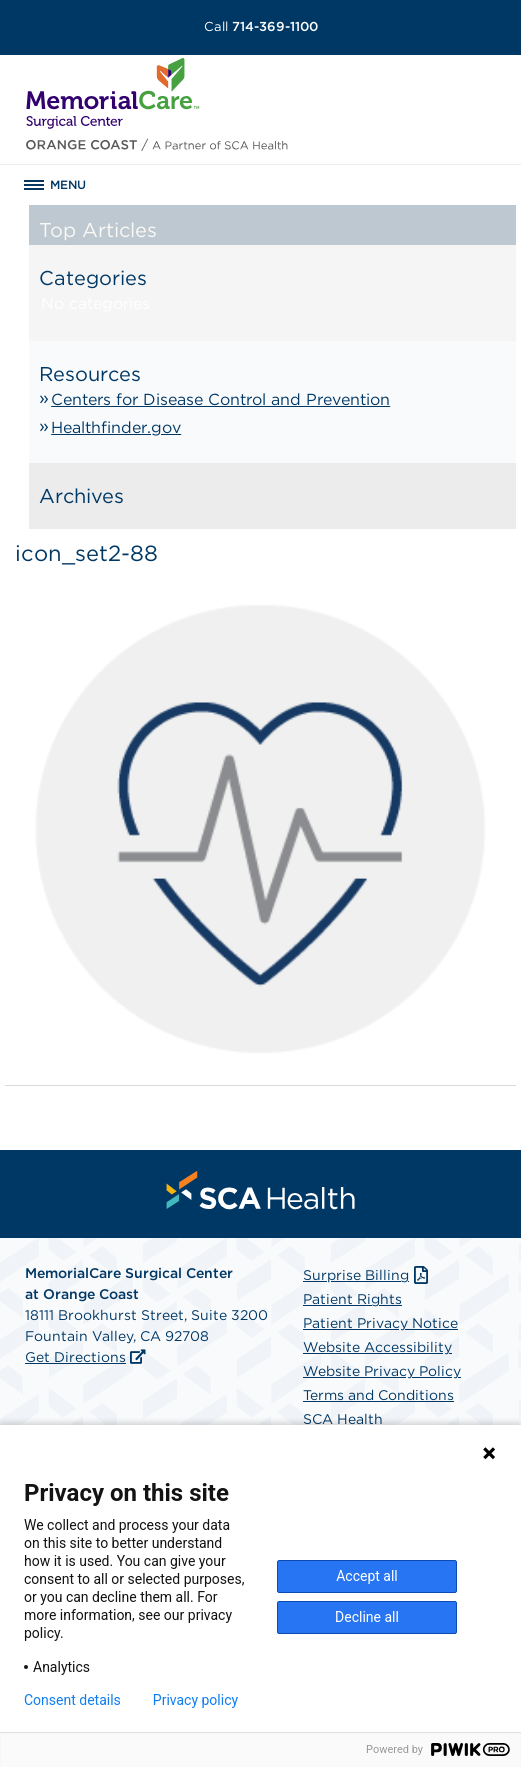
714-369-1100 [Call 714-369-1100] (261, 26)
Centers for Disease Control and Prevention (220, 399)
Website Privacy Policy (382, 1371)
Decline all (367, 1617)
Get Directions (75, 1357)
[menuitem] (261, 1190)
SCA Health (343, 1419)
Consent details (72, 1700)
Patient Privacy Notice (380, 1323)
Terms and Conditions (378, 1395)
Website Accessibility (377, 1347)
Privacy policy (195, 1700)
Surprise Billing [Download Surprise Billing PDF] (367, 1275)
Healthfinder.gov (116, 427)
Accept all (367, 1576)
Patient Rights (352, 1299)
